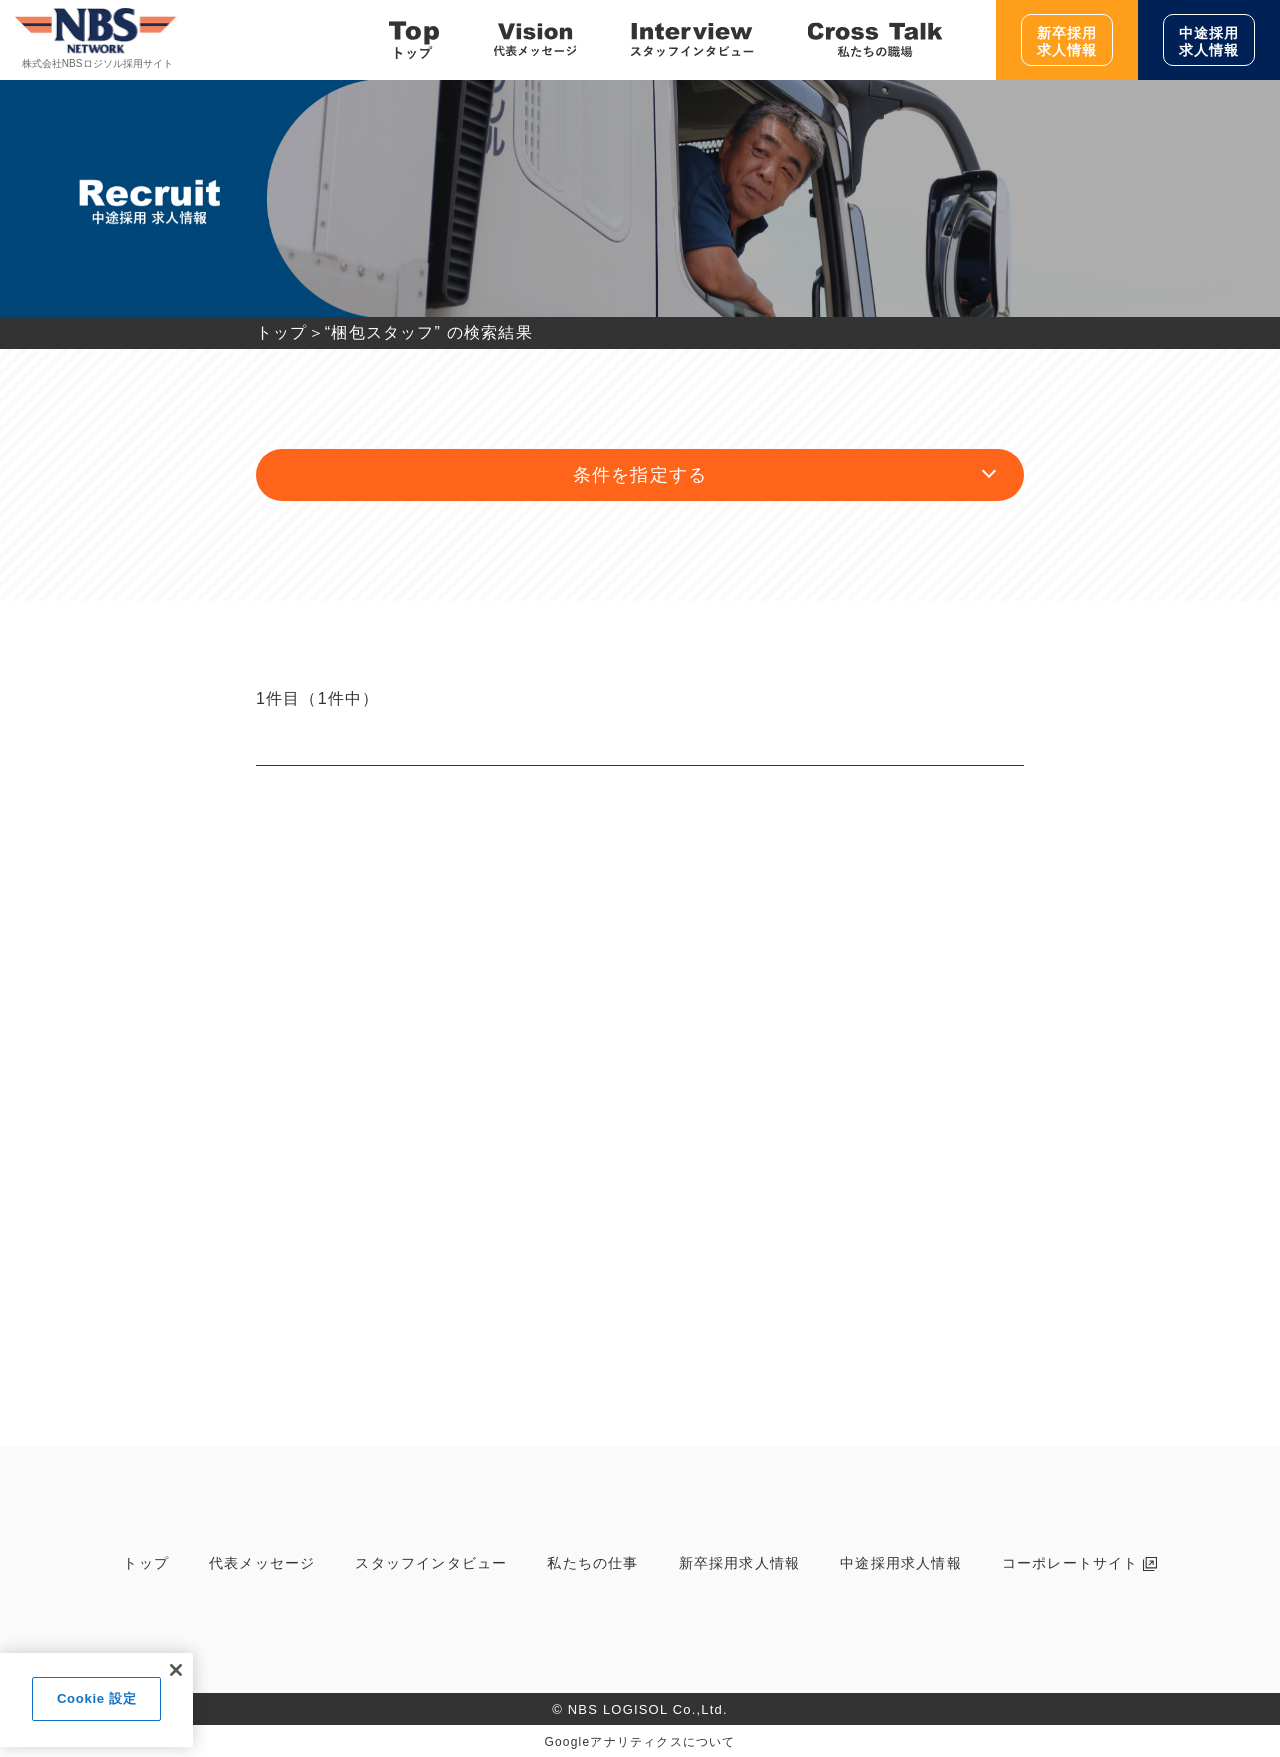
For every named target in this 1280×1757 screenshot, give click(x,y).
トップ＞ (290, 332)
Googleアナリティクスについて (639, 1742)
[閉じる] (176, 1670)
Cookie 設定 (96, 1698)
